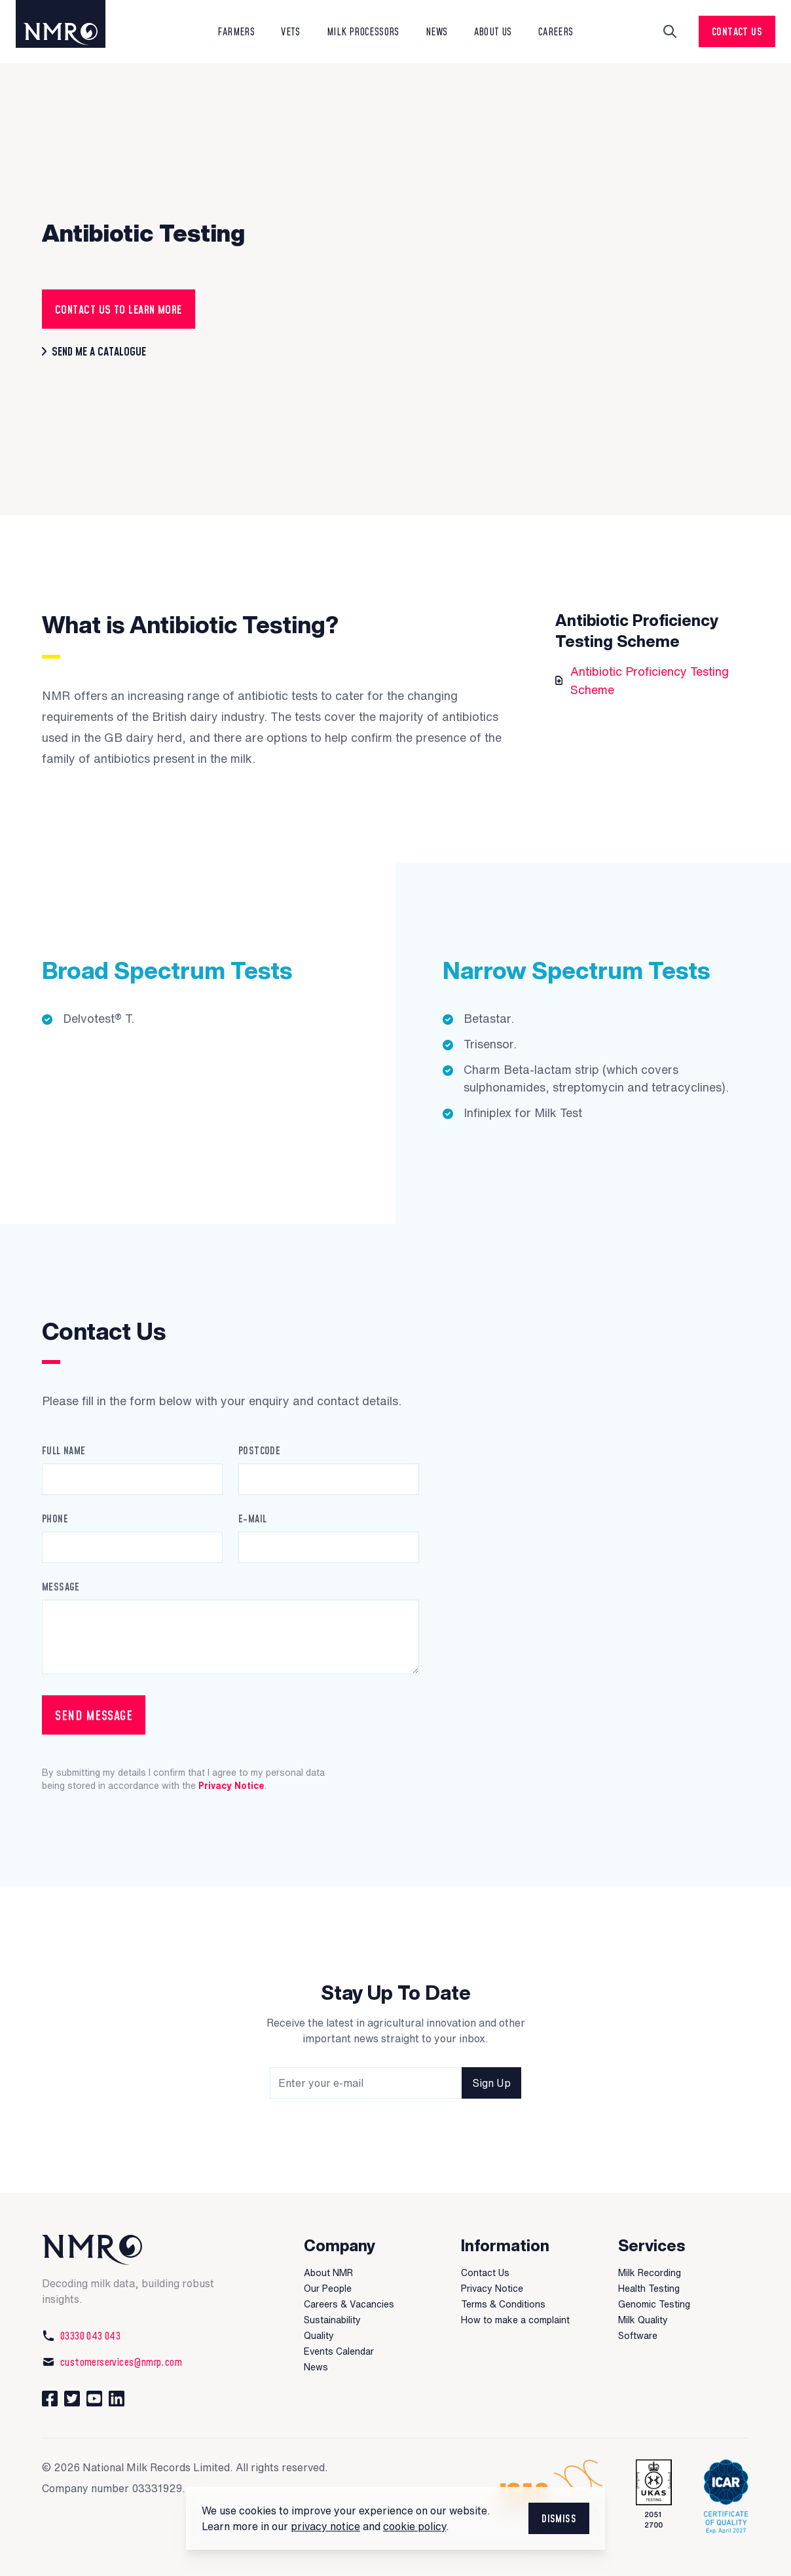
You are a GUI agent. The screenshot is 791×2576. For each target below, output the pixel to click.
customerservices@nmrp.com (112, 2361)
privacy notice (325, 2526)
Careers (556, 31)
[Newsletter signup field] (395, 2083)
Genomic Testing (654, 2304)
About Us (493, 31)
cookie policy (414, 2526)
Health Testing (649, 2288)
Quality (319, 2335)
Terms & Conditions (503, 2304)
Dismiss (559, 2518)
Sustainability (332, 2320)
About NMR (328, 2272)
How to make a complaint (515, 2320)
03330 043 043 (81, 2335)
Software (637, 2335)
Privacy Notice (231, 1785)
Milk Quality (643, 2320)
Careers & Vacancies (349, 2304)
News (316, 2367)
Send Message (93, 1715)
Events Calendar (339, 2351)
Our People (328, 2288)
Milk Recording (649, 2272)
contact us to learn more (118, 309)
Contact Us (737, 31)
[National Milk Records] (139, 2250)
